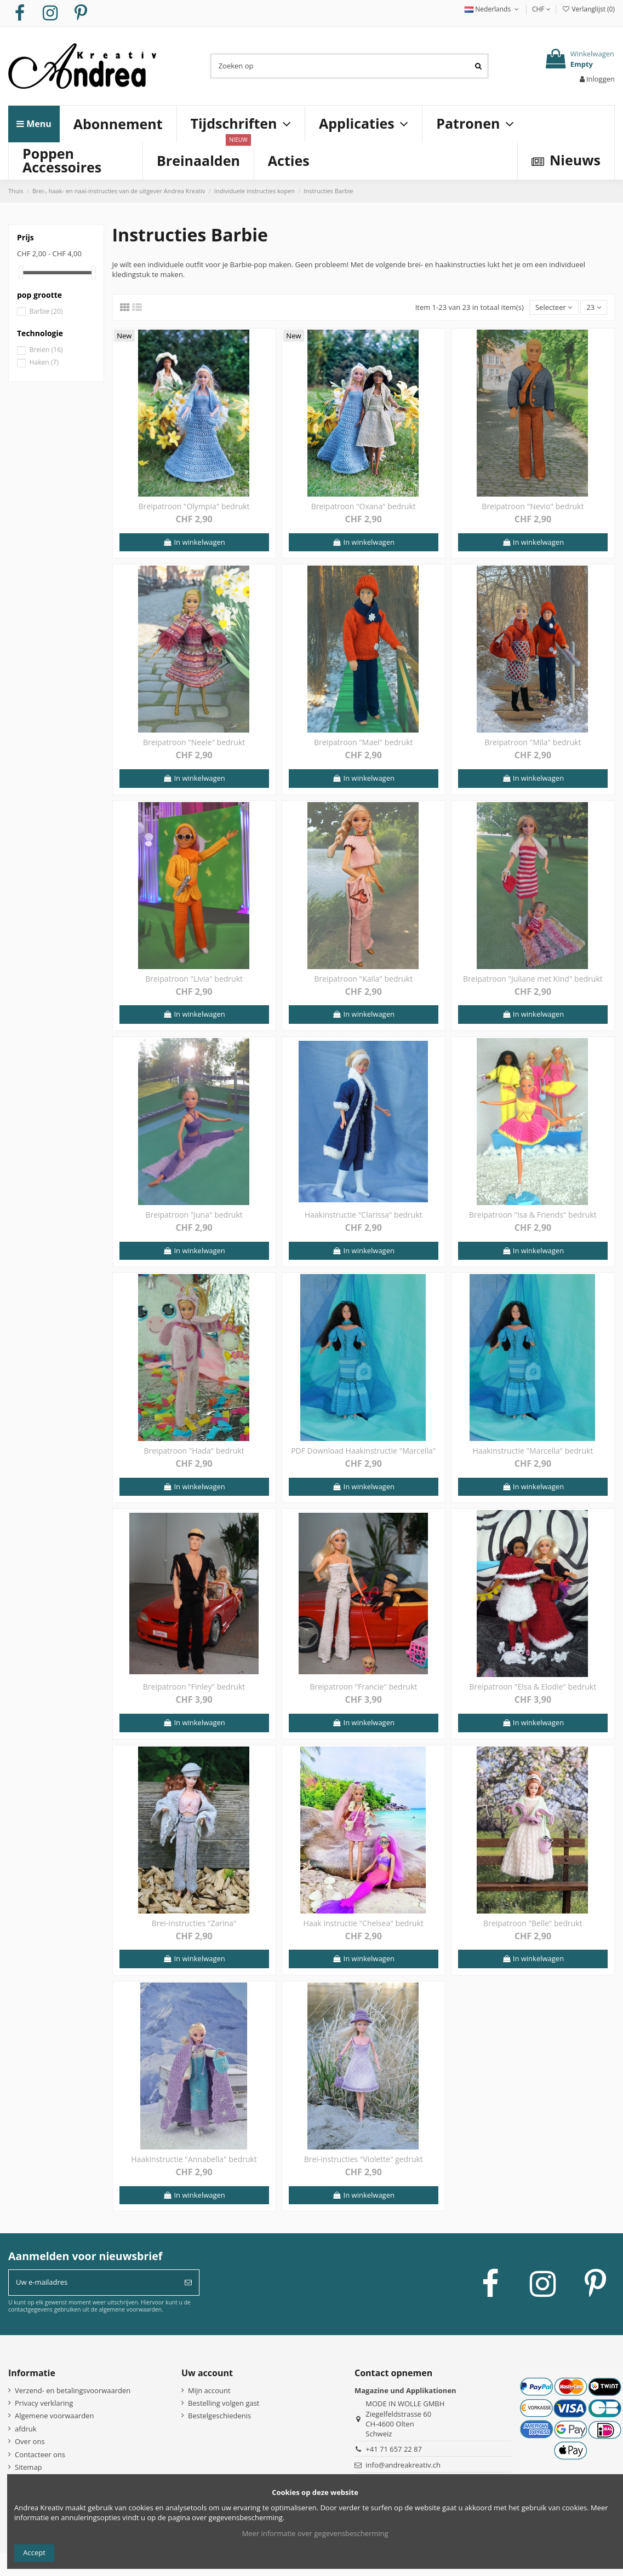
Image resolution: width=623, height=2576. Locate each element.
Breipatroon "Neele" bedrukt (194, 742)
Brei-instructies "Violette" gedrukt (363, 2159)
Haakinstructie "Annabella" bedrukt (194, 2159)
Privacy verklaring (44, 2403)
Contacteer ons (40, 2454)
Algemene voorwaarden (54, 2416)
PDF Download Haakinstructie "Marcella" (363, 1450)
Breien (45, 349)
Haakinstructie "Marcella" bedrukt (532, 1450)
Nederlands (493, 9)
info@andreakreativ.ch (403, 2465)
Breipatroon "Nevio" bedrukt (533, 506)
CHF (541, 9)
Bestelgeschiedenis (219, 2416)
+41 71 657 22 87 (393, 2449)
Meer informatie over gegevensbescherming (315, 2533)
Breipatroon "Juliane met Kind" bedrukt (533, 978)
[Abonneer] (188, 2282)
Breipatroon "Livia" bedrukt (194, 978)
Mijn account (209, 2390)
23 (593, 307)
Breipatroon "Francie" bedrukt (363, 1686)
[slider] (21, 272)
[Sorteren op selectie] (554, 307)
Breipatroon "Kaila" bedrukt (363, 978)
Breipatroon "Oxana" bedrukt (363, 506)
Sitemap (28, 2467)
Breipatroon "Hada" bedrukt (194, 1450)
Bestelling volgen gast (224, 2403)
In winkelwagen (194, 542)
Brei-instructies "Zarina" (194, 1923)
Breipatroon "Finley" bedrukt (194, 1686)
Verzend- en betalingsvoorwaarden (72, 2390)
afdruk (26, 2429)
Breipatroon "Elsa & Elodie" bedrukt (533, 1686)
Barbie (45, 311)
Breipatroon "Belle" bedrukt (532, 1923)
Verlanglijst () (588, 9)
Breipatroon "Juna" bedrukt (193, 1214)
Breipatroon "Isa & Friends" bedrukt (533, 1214)
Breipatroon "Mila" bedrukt (532, 742)
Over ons (30, 2441)
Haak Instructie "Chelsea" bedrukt (363, 1923)
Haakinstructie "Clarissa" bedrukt (363, 1214)
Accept (34, 2552)
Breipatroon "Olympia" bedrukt (194, 506)
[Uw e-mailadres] (93, 2282)
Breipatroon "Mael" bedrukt (363, 742)
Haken (44, 362)
